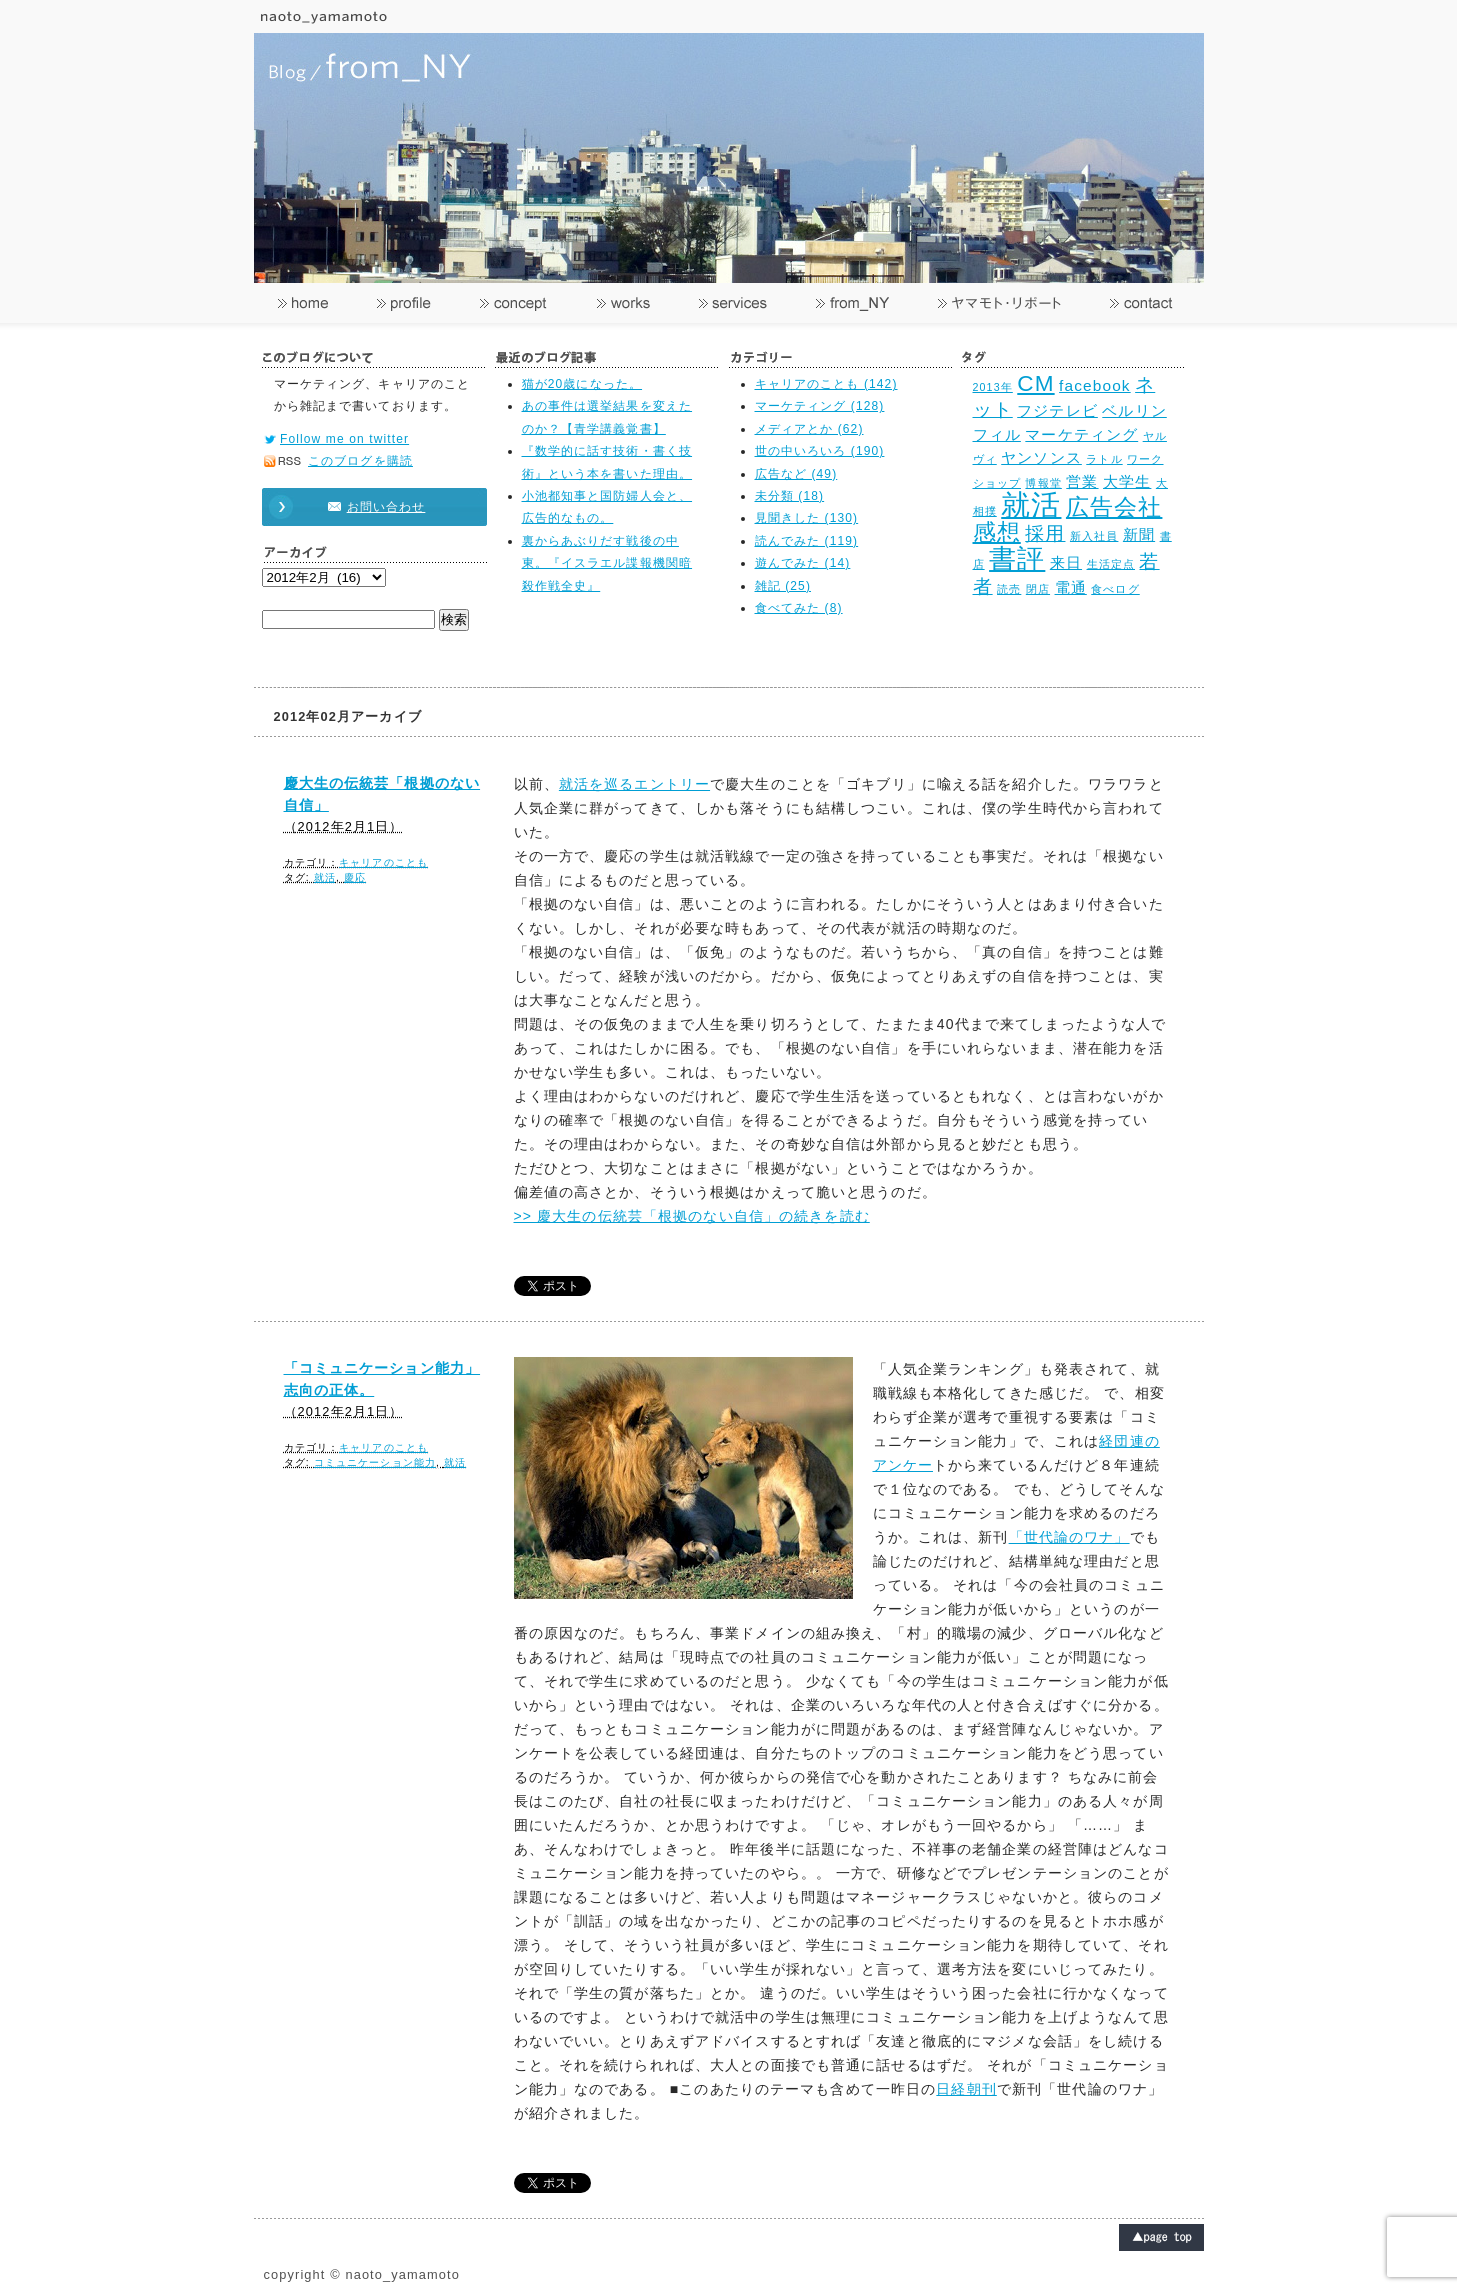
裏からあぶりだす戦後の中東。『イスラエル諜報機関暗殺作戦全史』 (607, 563)
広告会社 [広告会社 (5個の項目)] (1114, 507)
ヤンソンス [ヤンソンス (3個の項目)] (1041, 457)
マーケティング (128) (820, 406)
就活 (325, 877)
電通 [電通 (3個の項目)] (1071, 587)
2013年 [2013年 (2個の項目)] (993, 387)
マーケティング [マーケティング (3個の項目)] (1081, 434)
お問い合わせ (365, 507)
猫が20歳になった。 (582, 384)
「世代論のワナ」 (1069, 1537)
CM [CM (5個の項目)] (1035, 383)
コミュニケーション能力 (375, 1462)
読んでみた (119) (807, 541)
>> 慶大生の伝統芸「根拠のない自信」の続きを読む (692, 1216)
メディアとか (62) (809, 429)
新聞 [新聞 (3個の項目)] (1139, 534)
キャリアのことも (383, 862)
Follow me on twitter (344, 439)
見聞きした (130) (807, 518)
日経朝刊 (966, 2089)
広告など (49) (796, 474)
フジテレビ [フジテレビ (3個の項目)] (1057, 410)
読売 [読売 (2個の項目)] (1009, 589)
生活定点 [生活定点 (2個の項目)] (1111, 564)
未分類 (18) (790, 496)
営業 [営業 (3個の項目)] (1082, 481)
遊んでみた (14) (803, 563)
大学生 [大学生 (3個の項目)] (1127, 481)
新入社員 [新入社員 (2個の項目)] (1094, 536)
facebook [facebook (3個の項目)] (1095, 385)
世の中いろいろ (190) (820, 451)
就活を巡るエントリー (634, 784)
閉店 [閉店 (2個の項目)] (1038, 589)
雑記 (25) (783, 586)
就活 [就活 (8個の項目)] (1031, 504)
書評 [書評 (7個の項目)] (1017, 558)
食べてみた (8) (799, 608)
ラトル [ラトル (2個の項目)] (1104, 459)
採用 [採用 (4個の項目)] (1045, 533)
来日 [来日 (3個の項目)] (1066, 562)
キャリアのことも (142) (826, 384)
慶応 (355, 877)
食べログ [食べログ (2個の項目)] (1115, 589)
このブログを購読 (360, 461)
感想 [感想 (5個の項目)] (997, 532)
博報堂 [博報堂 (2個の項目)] (1043, 483)
